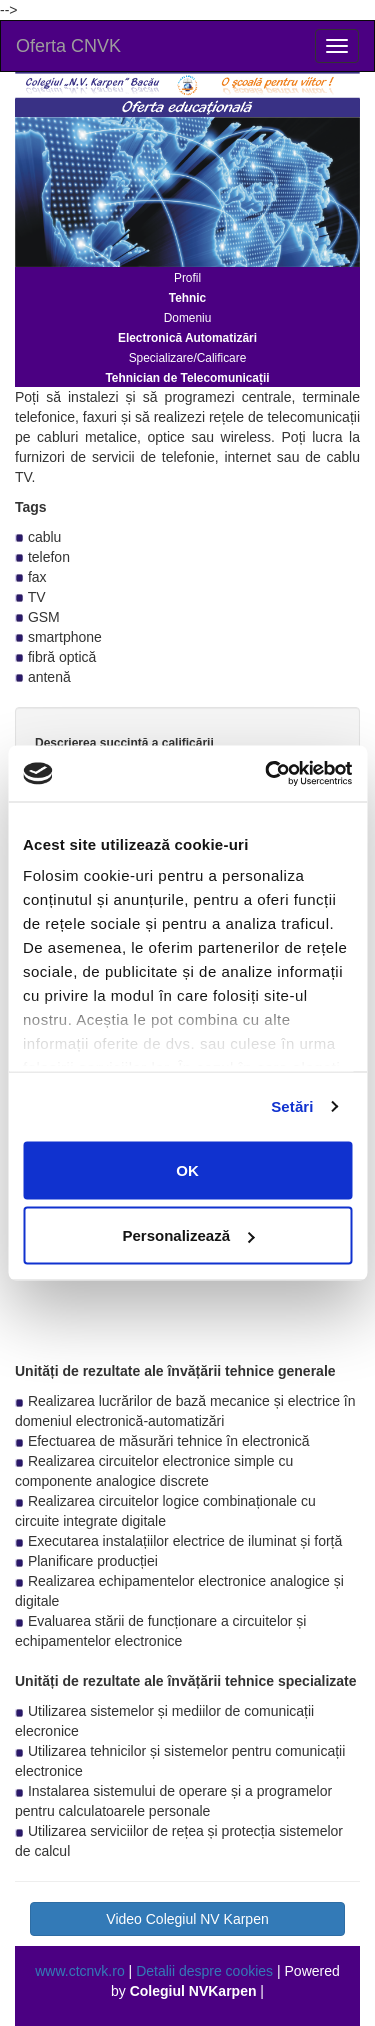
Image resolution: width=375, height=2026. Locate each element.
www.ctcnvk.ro (79, 1971)
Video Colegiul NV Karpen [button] (187, 1919)
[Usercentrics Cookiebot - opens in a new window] (267, 774)
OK (187, 1169)
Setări (292, 1106)
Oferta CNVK (68, 46)
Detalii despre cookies (204, 1971)
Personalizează (188, 1235)
